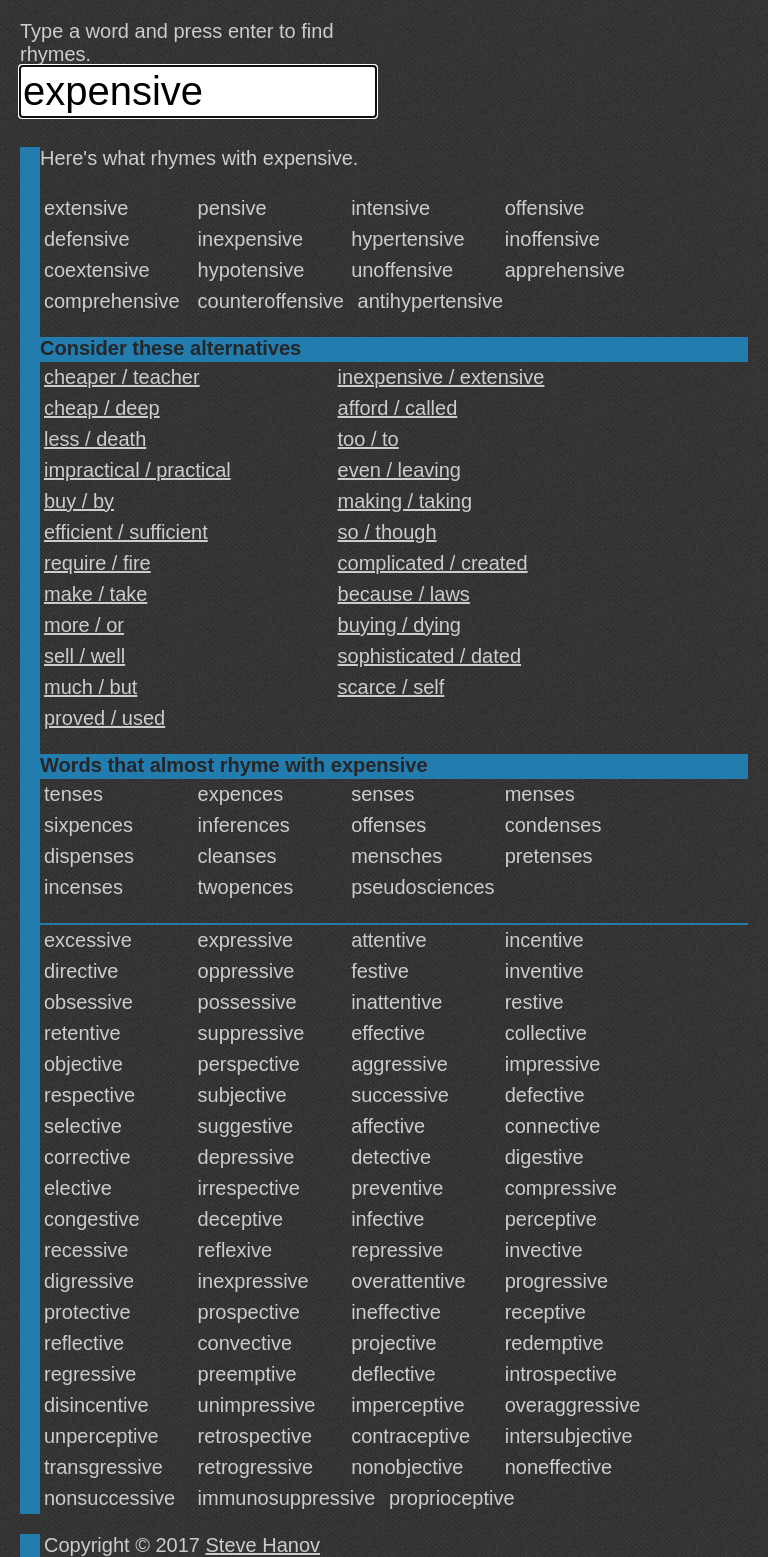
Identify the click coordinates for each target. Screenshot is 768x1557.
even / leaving (399, 470)
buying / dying (399, 625)
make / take (95, 594)
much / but (90, 687)
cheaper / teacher (122, 377)
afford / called (398, 408)
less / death (95, 439)
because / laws (404, 594)
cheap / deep (102, 408)
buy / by (79, 501)
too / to (368, 439)
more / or (84, 625)
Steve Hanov (263, 1545)
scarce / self (391, 687)
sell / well (84, 656)
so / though (387, 532)
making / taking (405, 501)
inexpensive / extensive (441, 377)
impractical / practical (137, 470)
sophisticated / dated (429, 656)
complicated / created (433, 563)
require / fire (97, 563)
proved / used (104, 718)
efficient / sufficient (126, 532)
